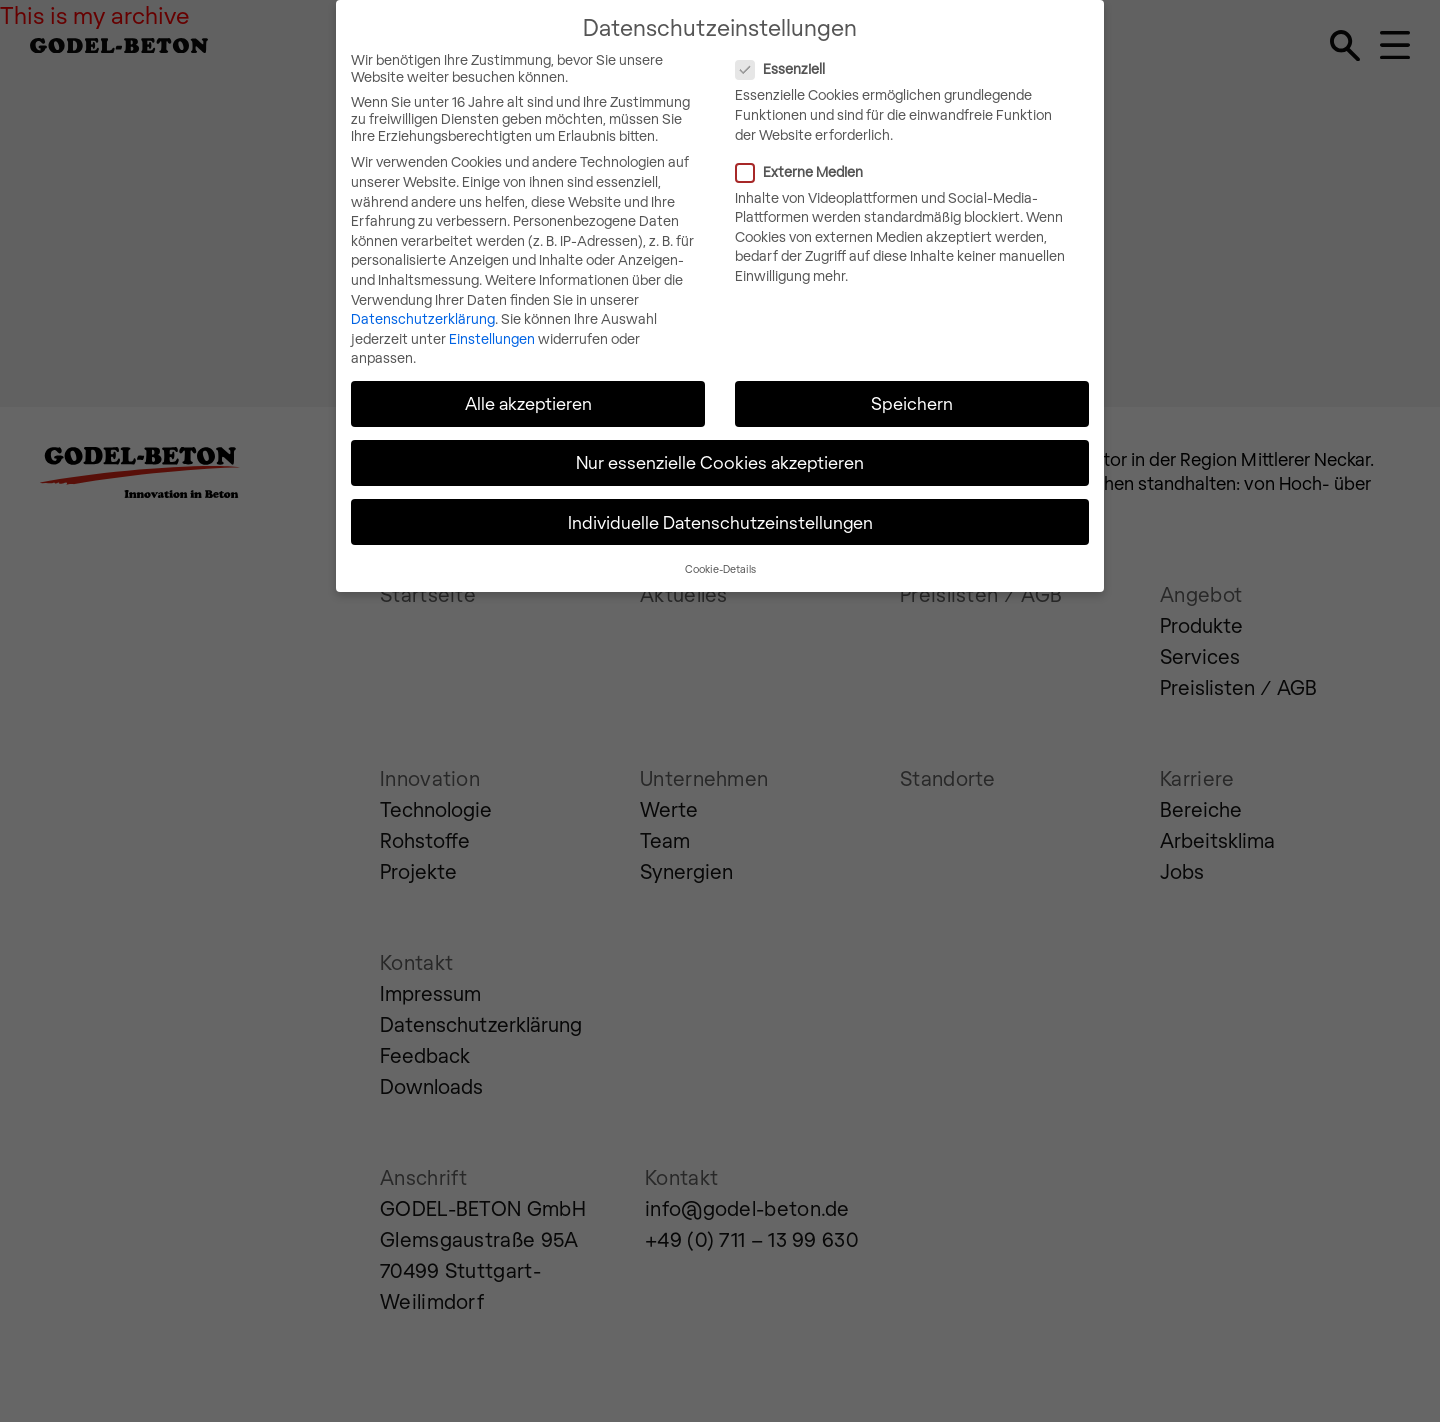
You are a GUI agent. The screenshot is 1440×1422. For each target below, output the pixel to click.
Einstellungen (492, 311)
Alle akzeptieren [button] (528, 376)
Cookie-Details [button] (720, 541)
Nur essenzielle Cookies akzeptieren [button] (720, 435)
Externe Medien (882, 144)
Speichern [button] (912, 376)
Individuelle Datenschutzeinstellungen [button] (720, 495)
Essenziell (863, 41)
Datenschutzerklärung (423, 291)
